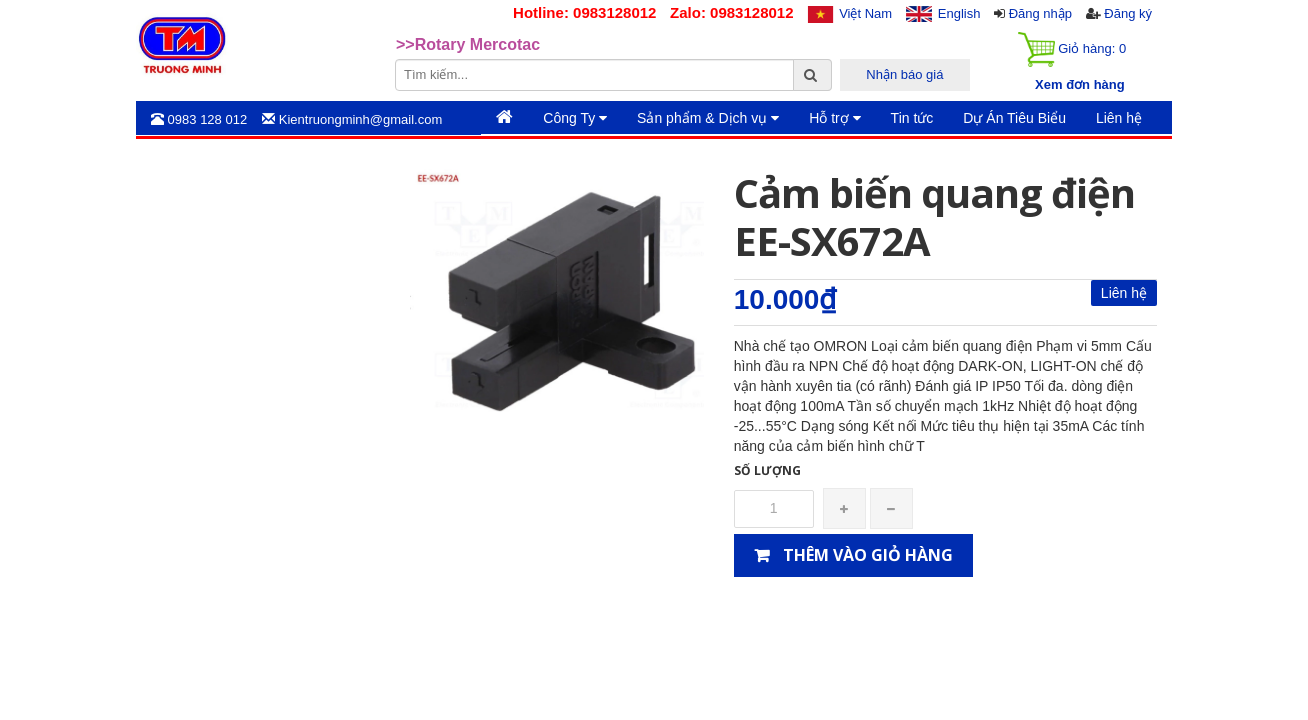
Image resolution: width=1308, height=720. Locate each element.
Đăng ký (1128, 13)
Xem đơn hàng (1080, 84)
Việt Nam (865, 13)
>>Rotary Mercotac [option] (468, 44)
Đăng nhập (1040, 13)
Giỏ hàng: (1072, 49)
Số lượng (767, 470)
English (959, 13)
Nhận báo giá (904, 74)
